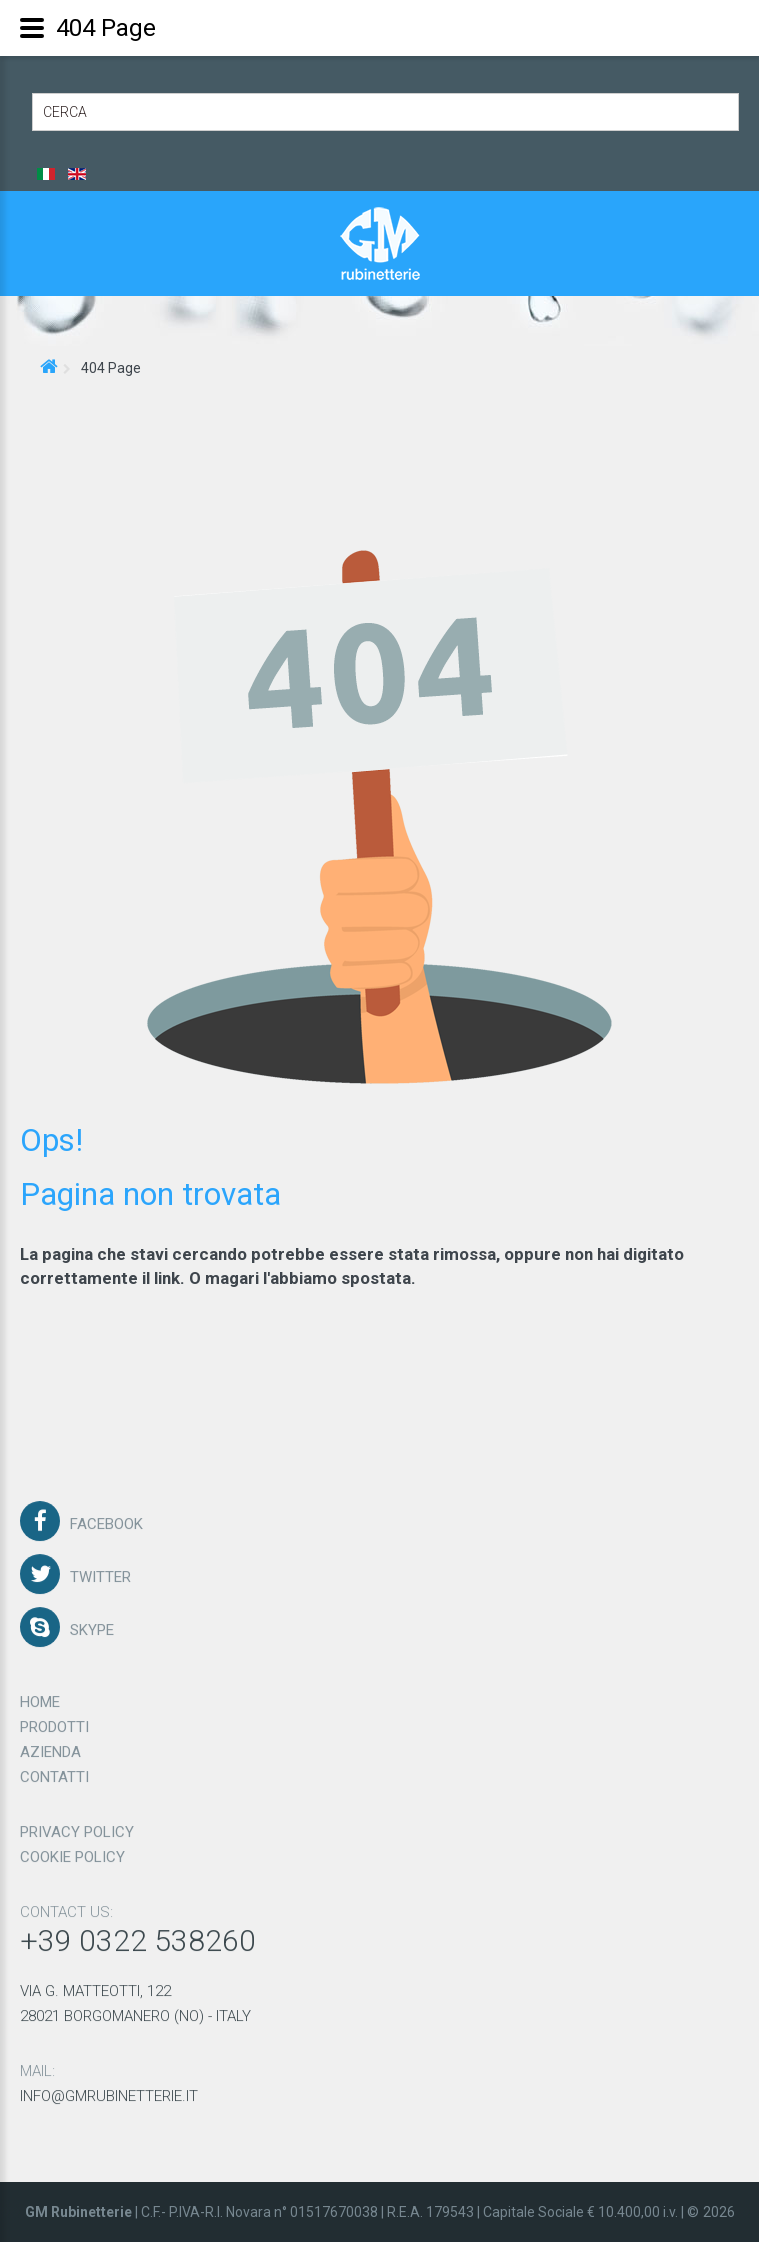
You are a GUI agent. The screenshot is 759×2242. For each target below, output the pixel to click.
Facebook (106, 1517)
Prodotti (54, 1720)
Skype (92, 1623)
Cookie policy (72, 1850)
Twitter (100, 1570)
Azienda (50, 1745)
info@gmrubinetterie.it (109, 2089)
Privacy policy (77, 1825)
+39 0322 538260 (138, 1933)
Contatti (54, 1770)
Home (40, 1695)
